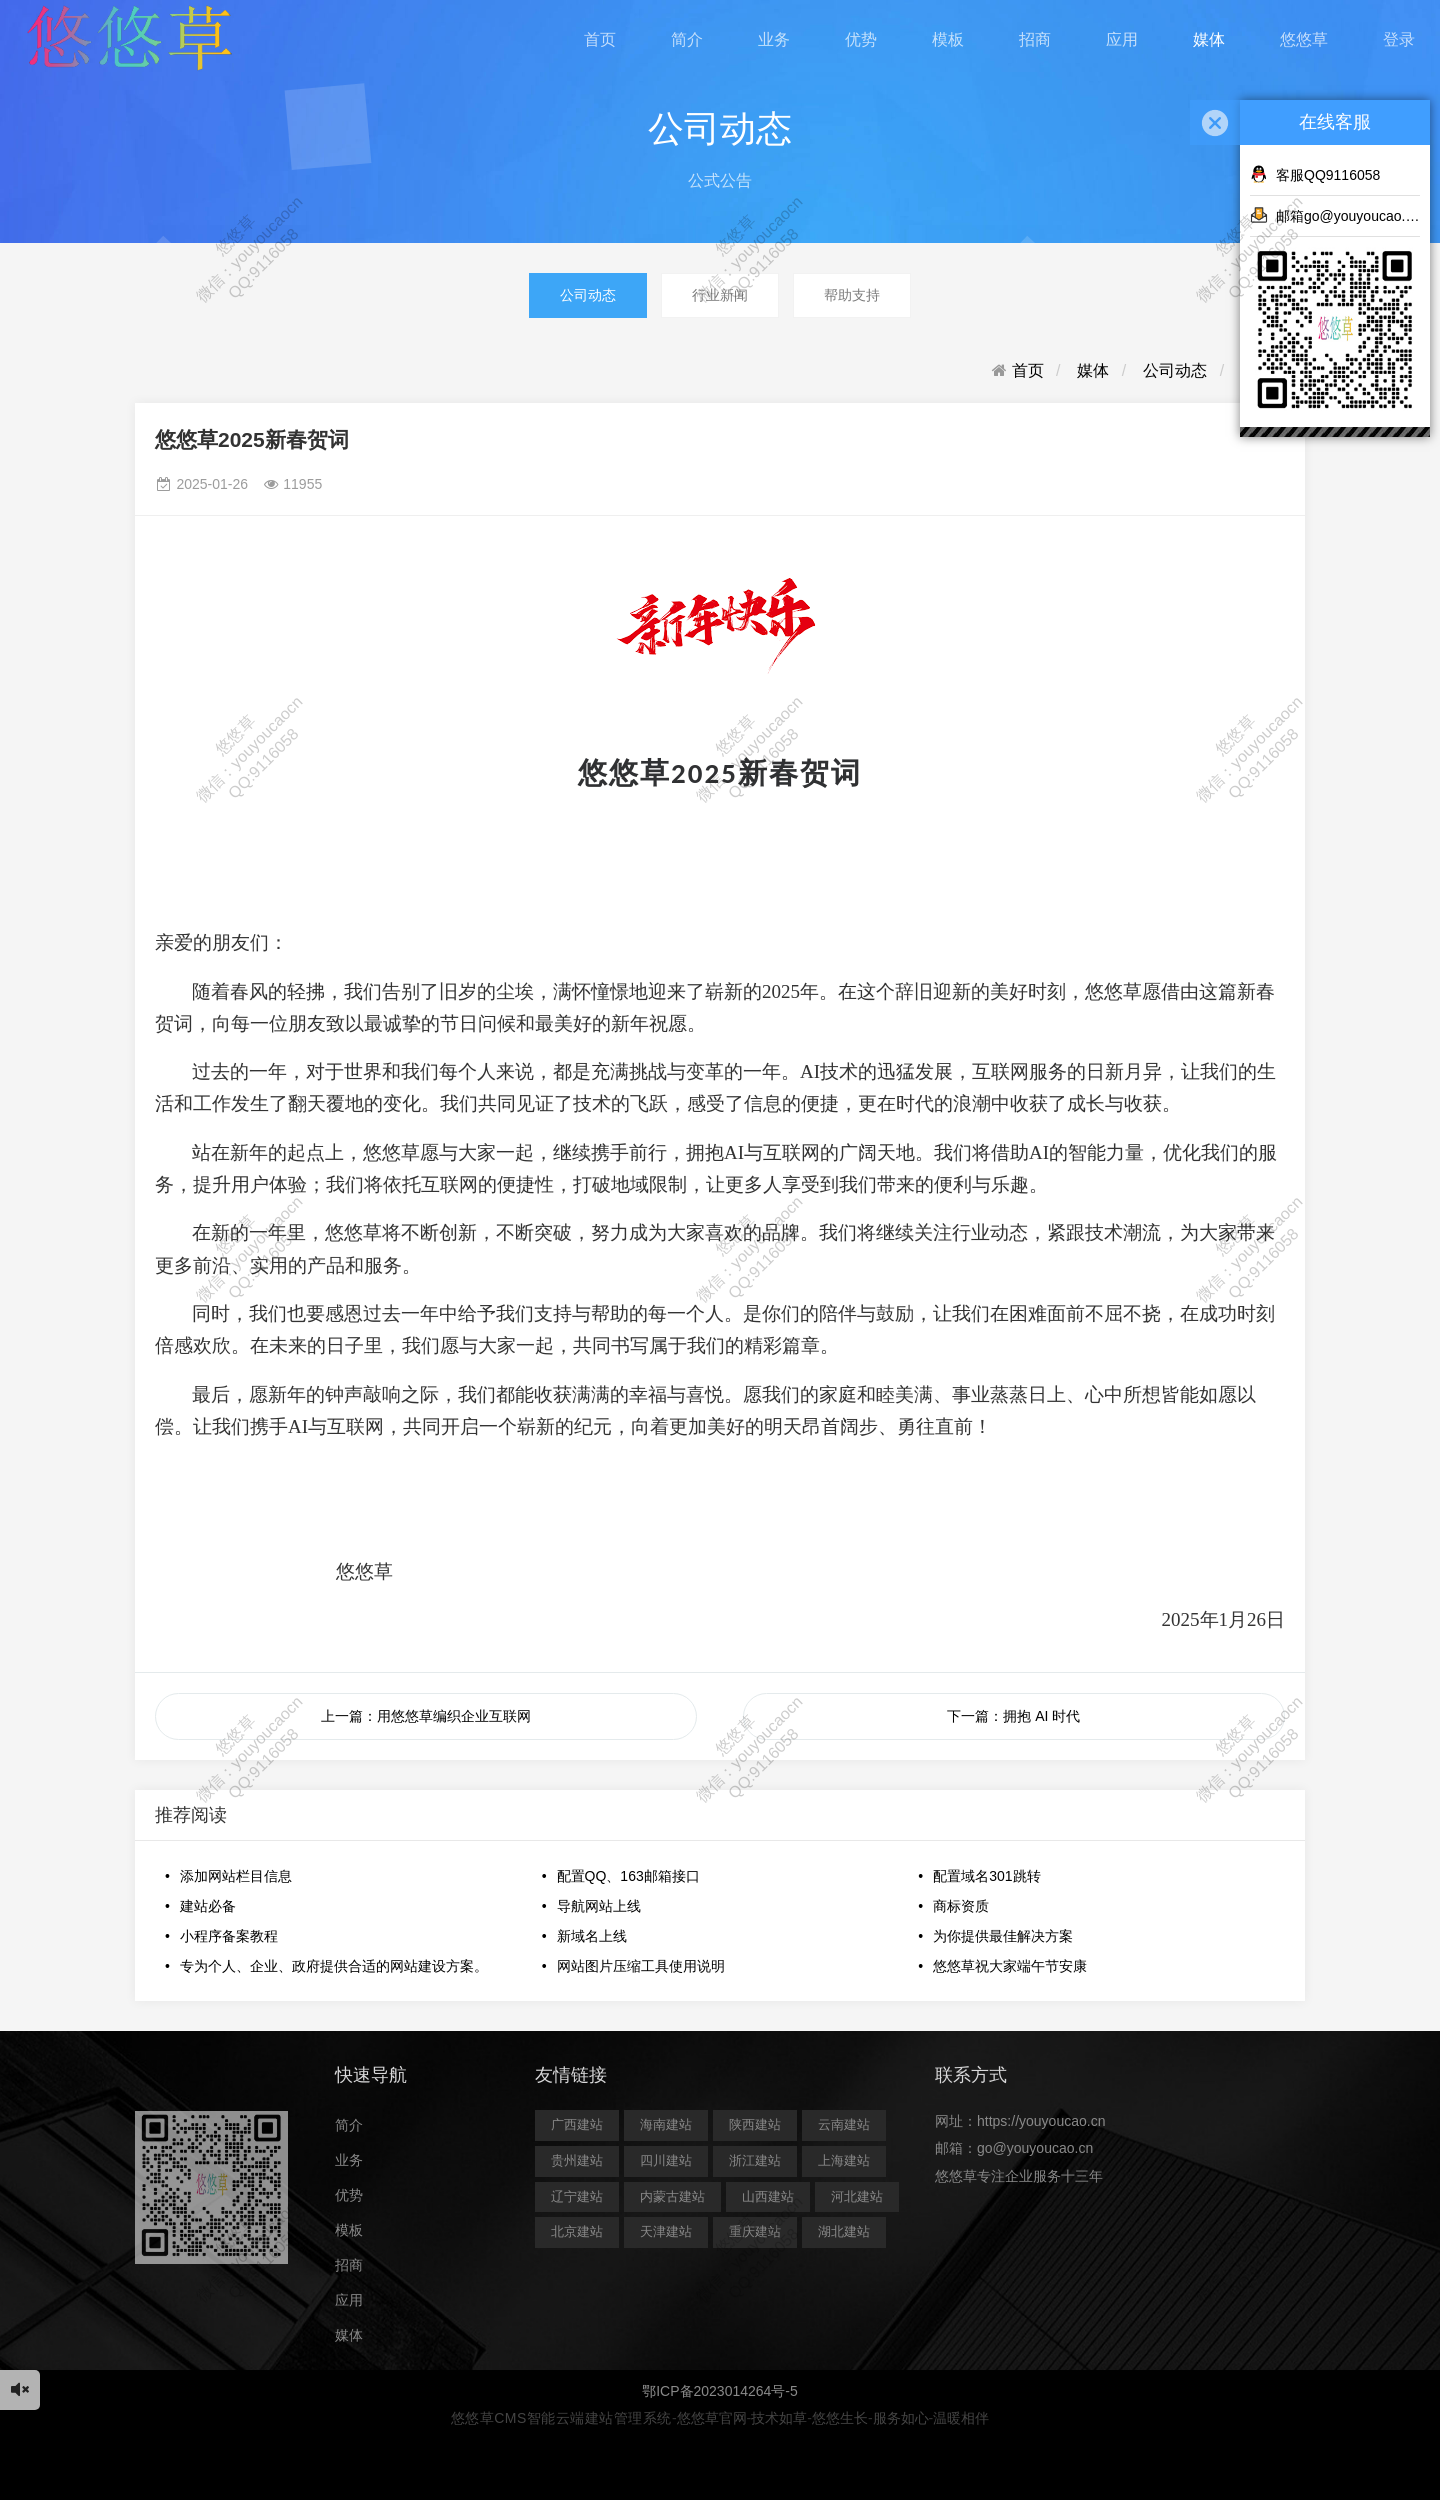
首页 (600, 39)
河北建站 (857, 2196)
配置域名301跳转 (986, 1876)
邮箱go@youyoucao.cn (1335, 215)
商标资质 (961, 1906)
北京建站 (577, 2231)
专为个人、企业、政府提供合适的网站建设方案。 (334, 1966)
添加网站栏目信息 (236, 1876)
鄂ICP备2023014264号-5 (720, 2391)
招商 (1035, 39)
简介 (687, 39)
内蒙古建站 (672, 2196)
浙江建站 (755, 2160)
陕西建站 (755, 2124)
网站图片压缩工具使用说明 (641, 1966)
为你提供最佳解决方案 (1003, 1936)
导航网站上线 (599, 1906)
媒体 (1209, 39)
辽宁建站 (577, 2196)
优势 (861, 39)
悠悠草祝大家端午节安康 (1010, 1966)
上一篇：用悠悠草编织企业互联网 (426, 1716)
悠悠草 (1304, 39)
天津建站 (666, 2231)
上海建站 (844, 2160)
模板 (948, 39)
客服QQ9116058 (1315, 174)
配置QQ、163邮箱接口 (628, 1876)
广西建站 (577, 2124)
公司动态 (588, 295)
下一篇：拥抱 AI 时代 (1013, 1716)
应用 (1122, 39)
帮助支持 (852, 295)
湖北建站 (844, 2231)
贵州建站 (577, 2160)
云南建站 (844, 2124)
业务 (774, 39)
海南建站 (666, 2124)
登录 (1399, 39)
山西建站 (768, 2196)
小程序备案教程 (229, 1936)
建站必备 (208, 1906)
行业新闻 (720, 295)
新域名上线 (592, 1936)
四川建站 (666, 2160)
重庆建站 (755, 2231)
